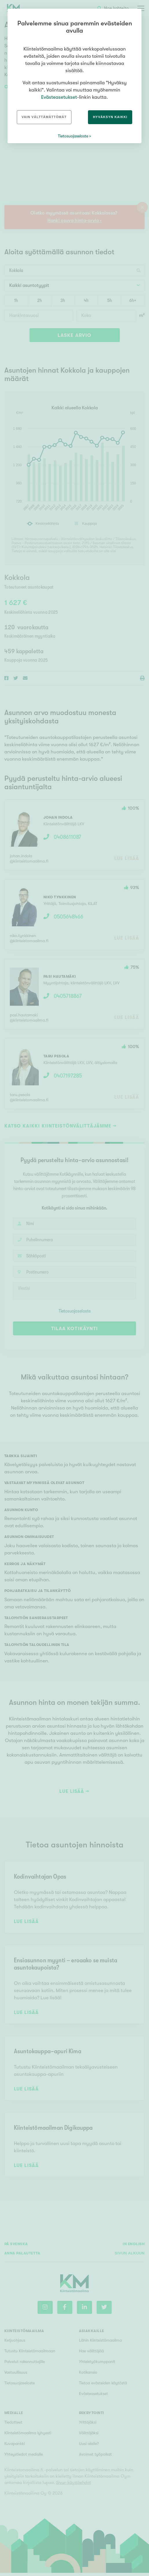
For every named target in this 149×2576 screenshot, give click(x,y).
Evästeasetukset (59, 97)
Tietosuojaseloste (73, 136)
